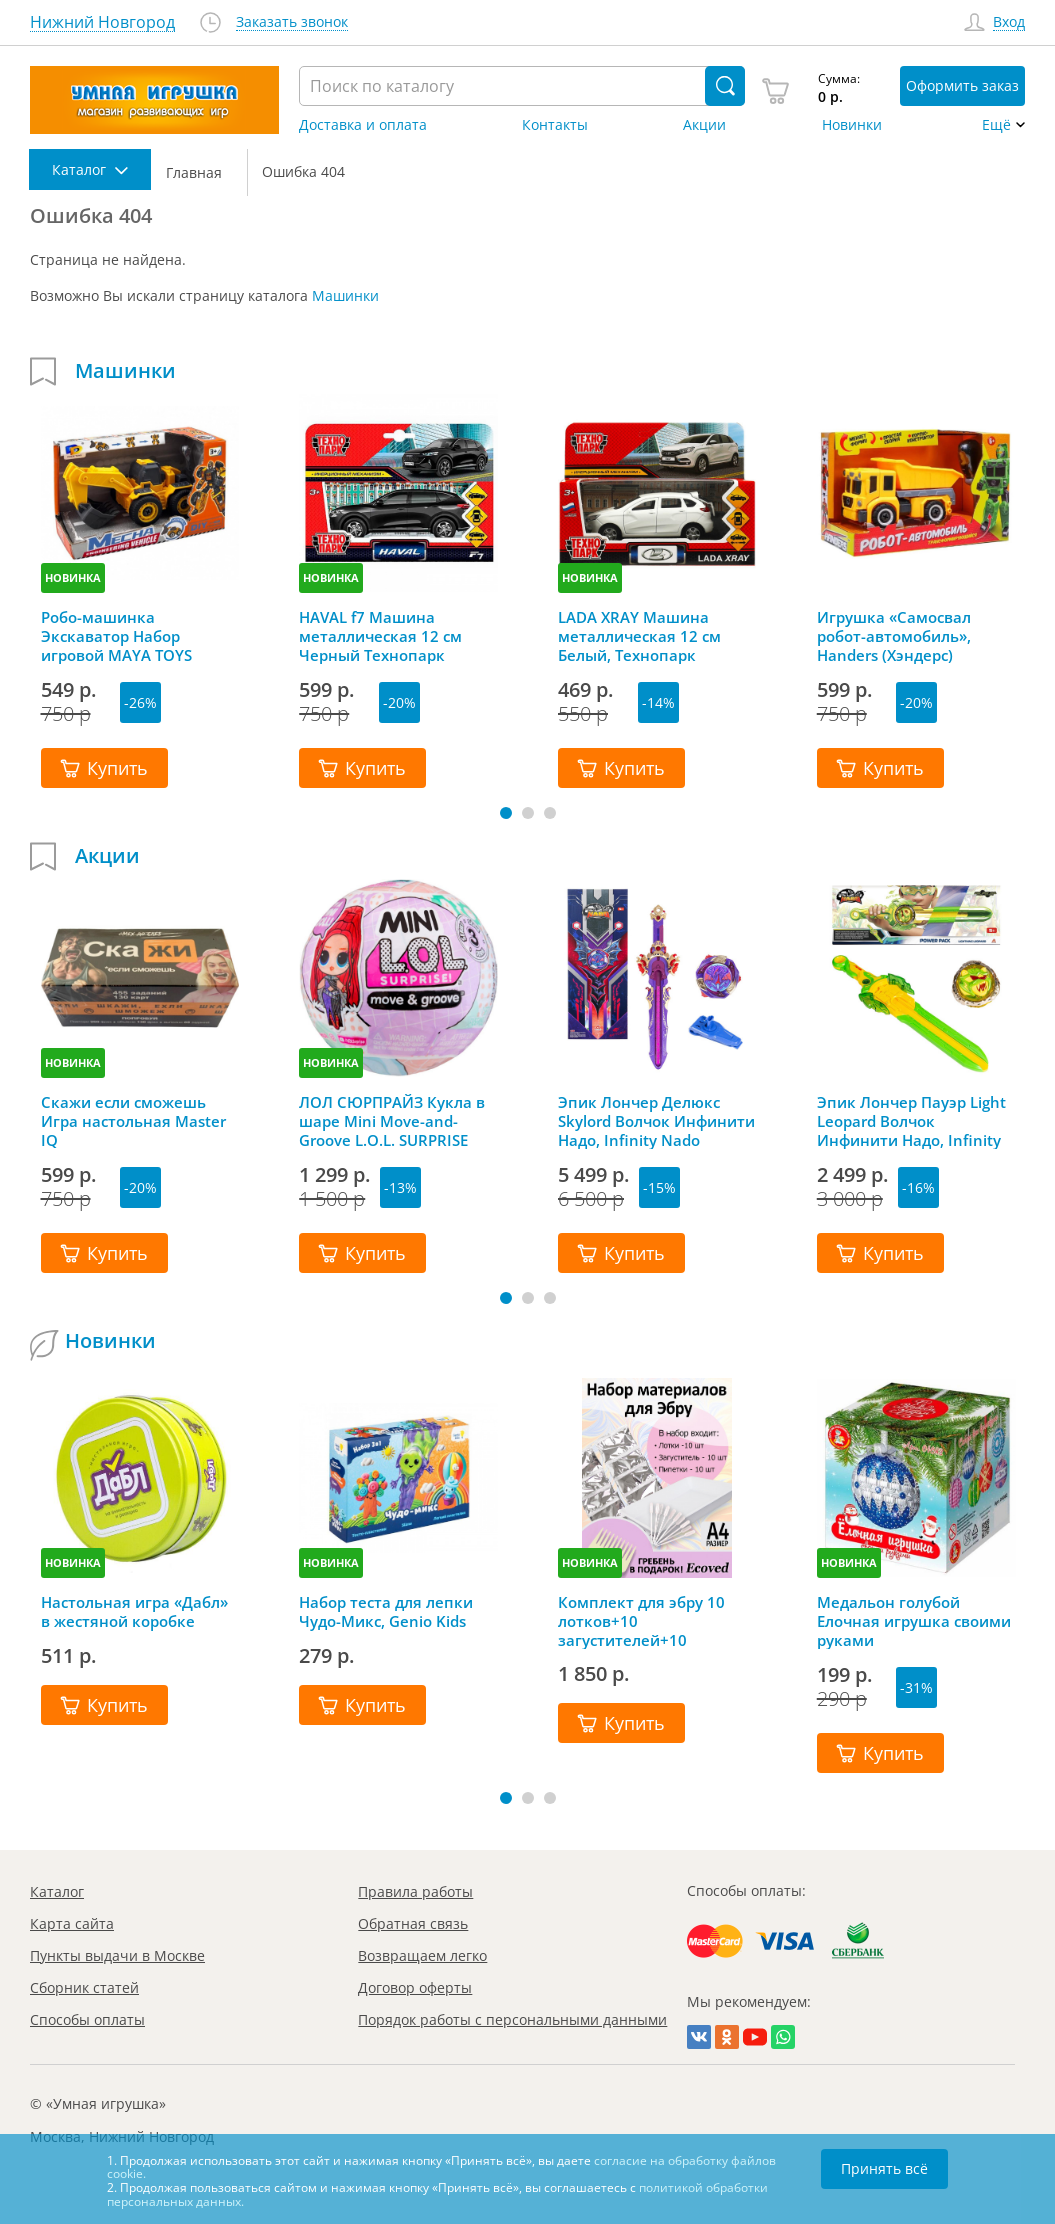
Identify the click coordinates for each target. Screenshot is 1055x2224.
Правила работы (415, 1891)
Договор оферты (415, 1987)
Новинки (852, 125)
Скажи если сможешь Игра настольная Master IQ (133, 1121)
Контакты (555, 125)
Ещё (996, 125)
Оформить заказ (962, 85)
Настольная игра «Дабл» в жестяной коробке (134, 1612)
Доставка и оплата (363, 125)
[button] (506, 813)
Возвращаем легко (422, 1955)
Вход (1009, 22)
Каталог (57, 1891)
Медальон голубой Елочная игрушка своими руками (914, 1621)
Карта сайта (72, 1923)
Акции (704, 125)
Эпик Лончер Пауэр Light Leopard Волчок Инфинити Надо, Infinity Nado (911, 1121)
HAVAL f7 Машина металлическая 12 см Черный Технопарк (380, 636)
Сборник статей (84, 1987)
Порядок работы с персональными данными (512, 2019)
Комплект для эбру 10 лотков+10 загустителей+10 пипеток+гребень (641, 1621)
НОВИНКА (73, 577)
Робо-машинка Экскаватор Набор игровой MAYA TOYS (116, 636)
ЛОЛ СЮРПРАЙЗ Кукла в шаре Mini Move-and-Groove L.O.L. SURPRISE (392, 1121)
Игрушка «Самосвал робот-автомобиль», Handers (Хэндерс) (894, 636)
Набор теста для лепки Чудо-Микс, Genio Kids (386, 1612)
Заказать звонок (292, 22)
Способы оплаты (87, 2019)
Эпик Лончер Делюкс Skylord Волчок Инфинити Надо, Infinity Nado (656, 1121)
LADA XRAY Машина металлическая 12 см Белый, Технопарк (639, 636)
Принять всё (884, 2168)
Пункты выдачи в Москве (117, 1955)
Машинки (345, 295)
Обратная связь (413, 1923)
